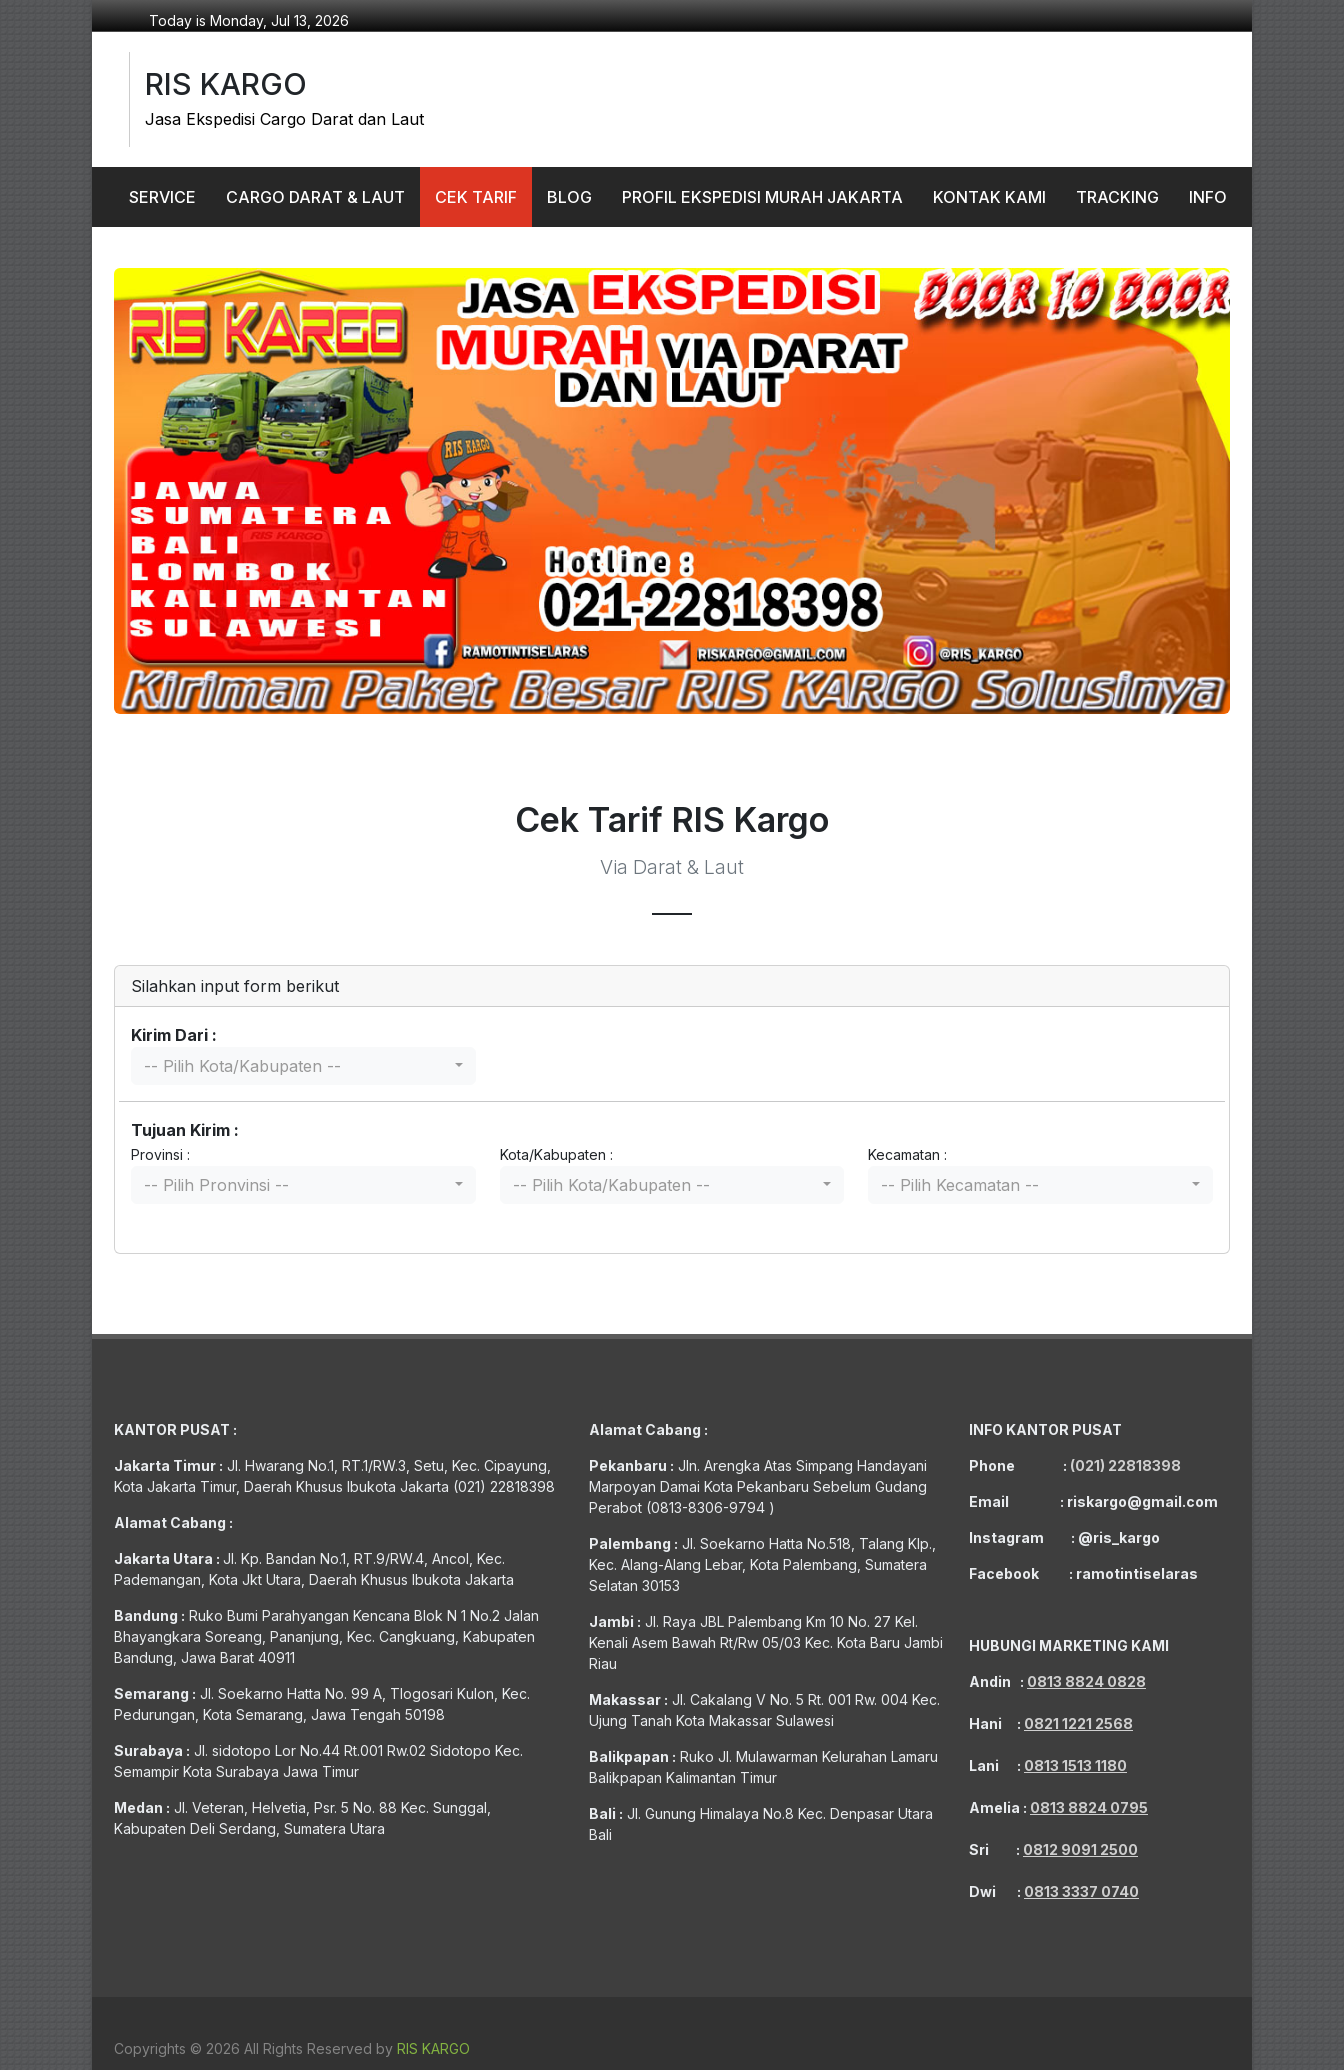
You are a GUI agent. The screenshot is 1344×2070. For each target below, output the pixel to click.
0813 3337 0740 (1081, 1891)
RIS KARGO (433, 2048)
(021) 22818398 (1125, 1465)
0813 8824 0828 (1086, 1681)
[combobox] (303, 1066)
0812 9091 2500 (1080, 1849)
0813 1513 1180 (1075, 1765)
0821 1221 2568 (1078, 1723)
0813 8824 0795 (1089, 1807)
